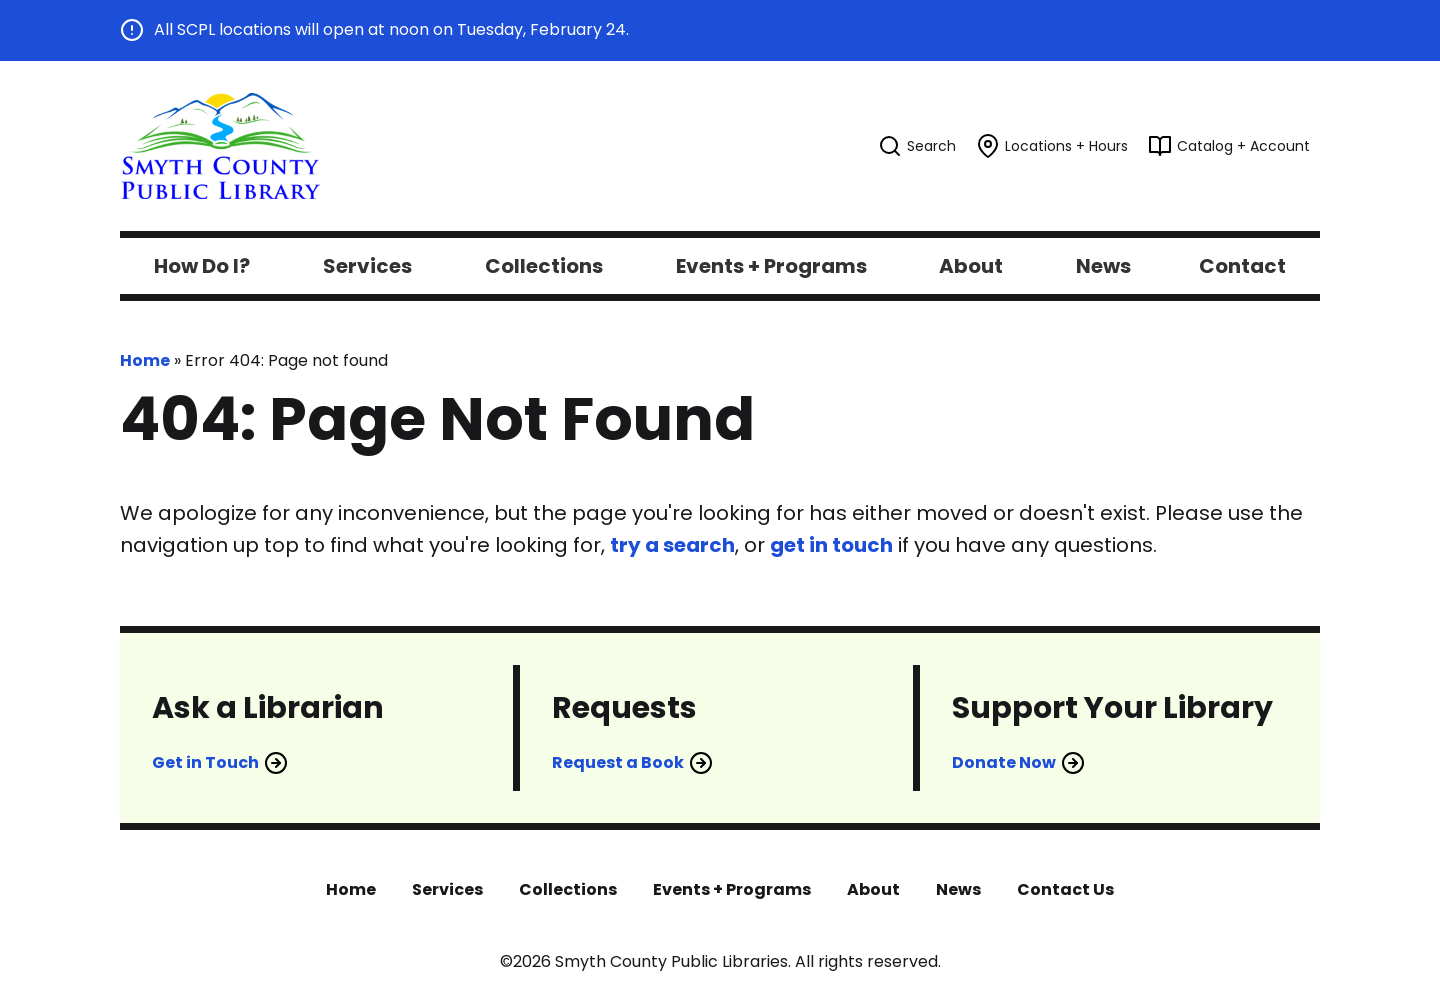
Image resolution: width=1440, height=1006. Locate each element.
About (873, 889)
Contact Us (1065, 889)
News (958, 889)
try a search (672, 545)
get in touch (831, 545)
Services (447, 889)
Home (145, 360)
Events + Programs (732, 889)
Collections (568, 889)
